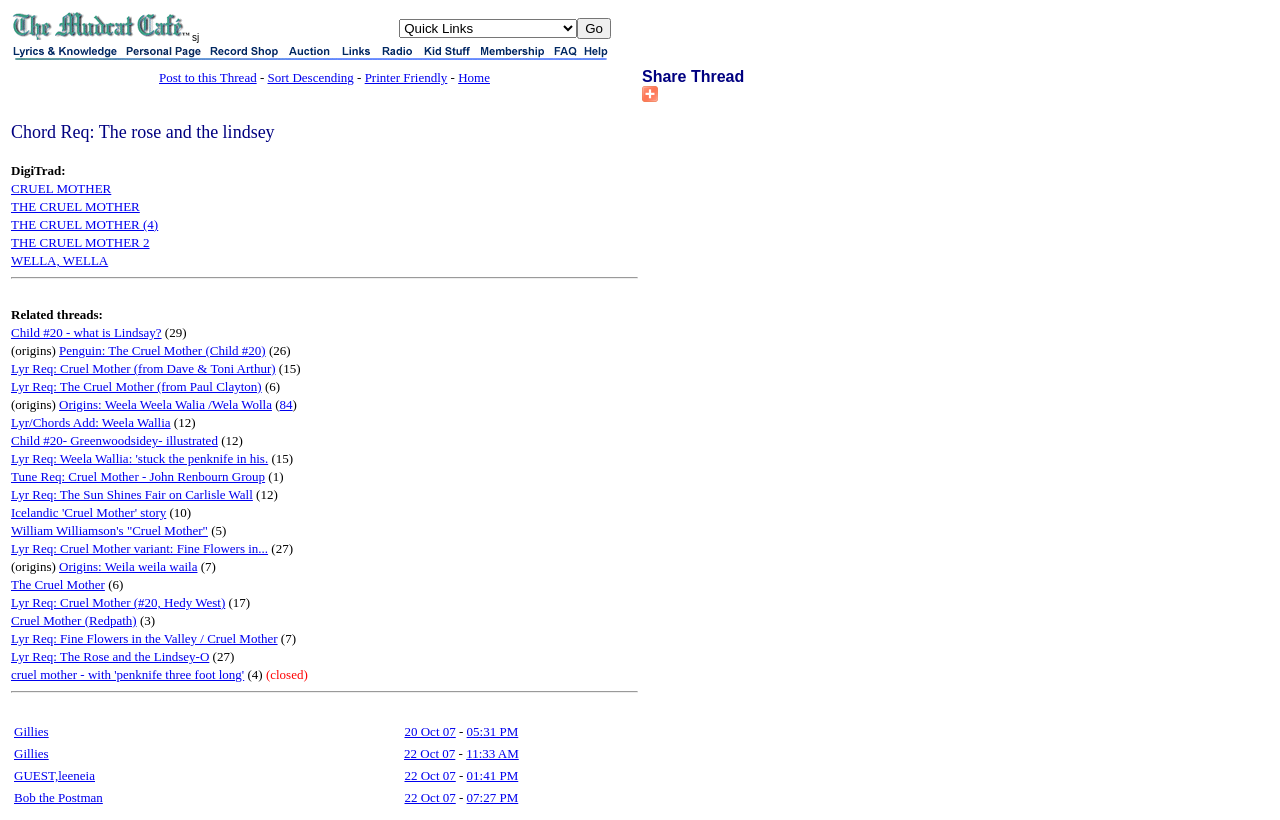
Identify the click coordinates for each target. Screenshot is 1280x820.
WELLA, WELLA (59, 260)
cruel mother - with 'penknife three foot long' (127, 674)
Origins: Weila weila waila (128, 566)
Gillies (31, 731)
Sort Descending (311, 77)
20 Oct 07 (429, 731)
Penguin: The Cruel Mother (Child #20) (162, 350)
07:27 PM (493, 797)
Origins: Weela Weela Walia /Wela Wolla (165, 404)
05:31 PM (493, 731)
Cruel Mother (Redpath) (74, 620)
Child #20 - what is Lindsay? (86, 332)
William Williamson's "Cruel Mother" (109, 530)
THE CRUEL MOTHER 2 (80, 242)
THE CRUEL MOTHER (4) (84, 224)
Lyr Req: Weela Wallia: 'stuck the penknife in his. (139, 458)
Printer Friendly (406, 77)
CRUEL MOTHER (61, 188)
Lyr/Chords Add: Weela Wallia (91, 422)
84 (286, 404)
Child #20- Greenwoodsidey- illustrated (114, 440)
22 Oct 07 (429, 753)
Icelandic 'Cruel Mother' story (88, 512)
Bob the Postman (58, 797)
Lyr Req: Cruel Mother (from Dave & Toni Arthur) (143, 368)
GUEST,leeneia (54, 775)
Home (474, 77)
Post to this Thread (208, 77)
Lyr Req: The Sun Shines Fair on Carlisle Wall (132, 494)
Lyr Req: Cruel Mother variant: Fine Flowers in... (139, 548)
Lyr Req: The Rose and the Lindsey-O (110, 656)
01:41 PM (493, 775)
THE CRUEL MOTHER (75, 206)
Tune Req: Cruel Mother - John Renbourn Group (138, 476)
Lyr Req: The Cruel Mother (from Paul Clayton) (136, 386)
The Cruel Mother (58, 584)
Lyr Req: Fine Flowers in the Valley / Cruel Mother (144, 638)
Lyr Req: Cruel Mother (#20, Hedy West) (118, 602)
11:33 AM (492, 753)
